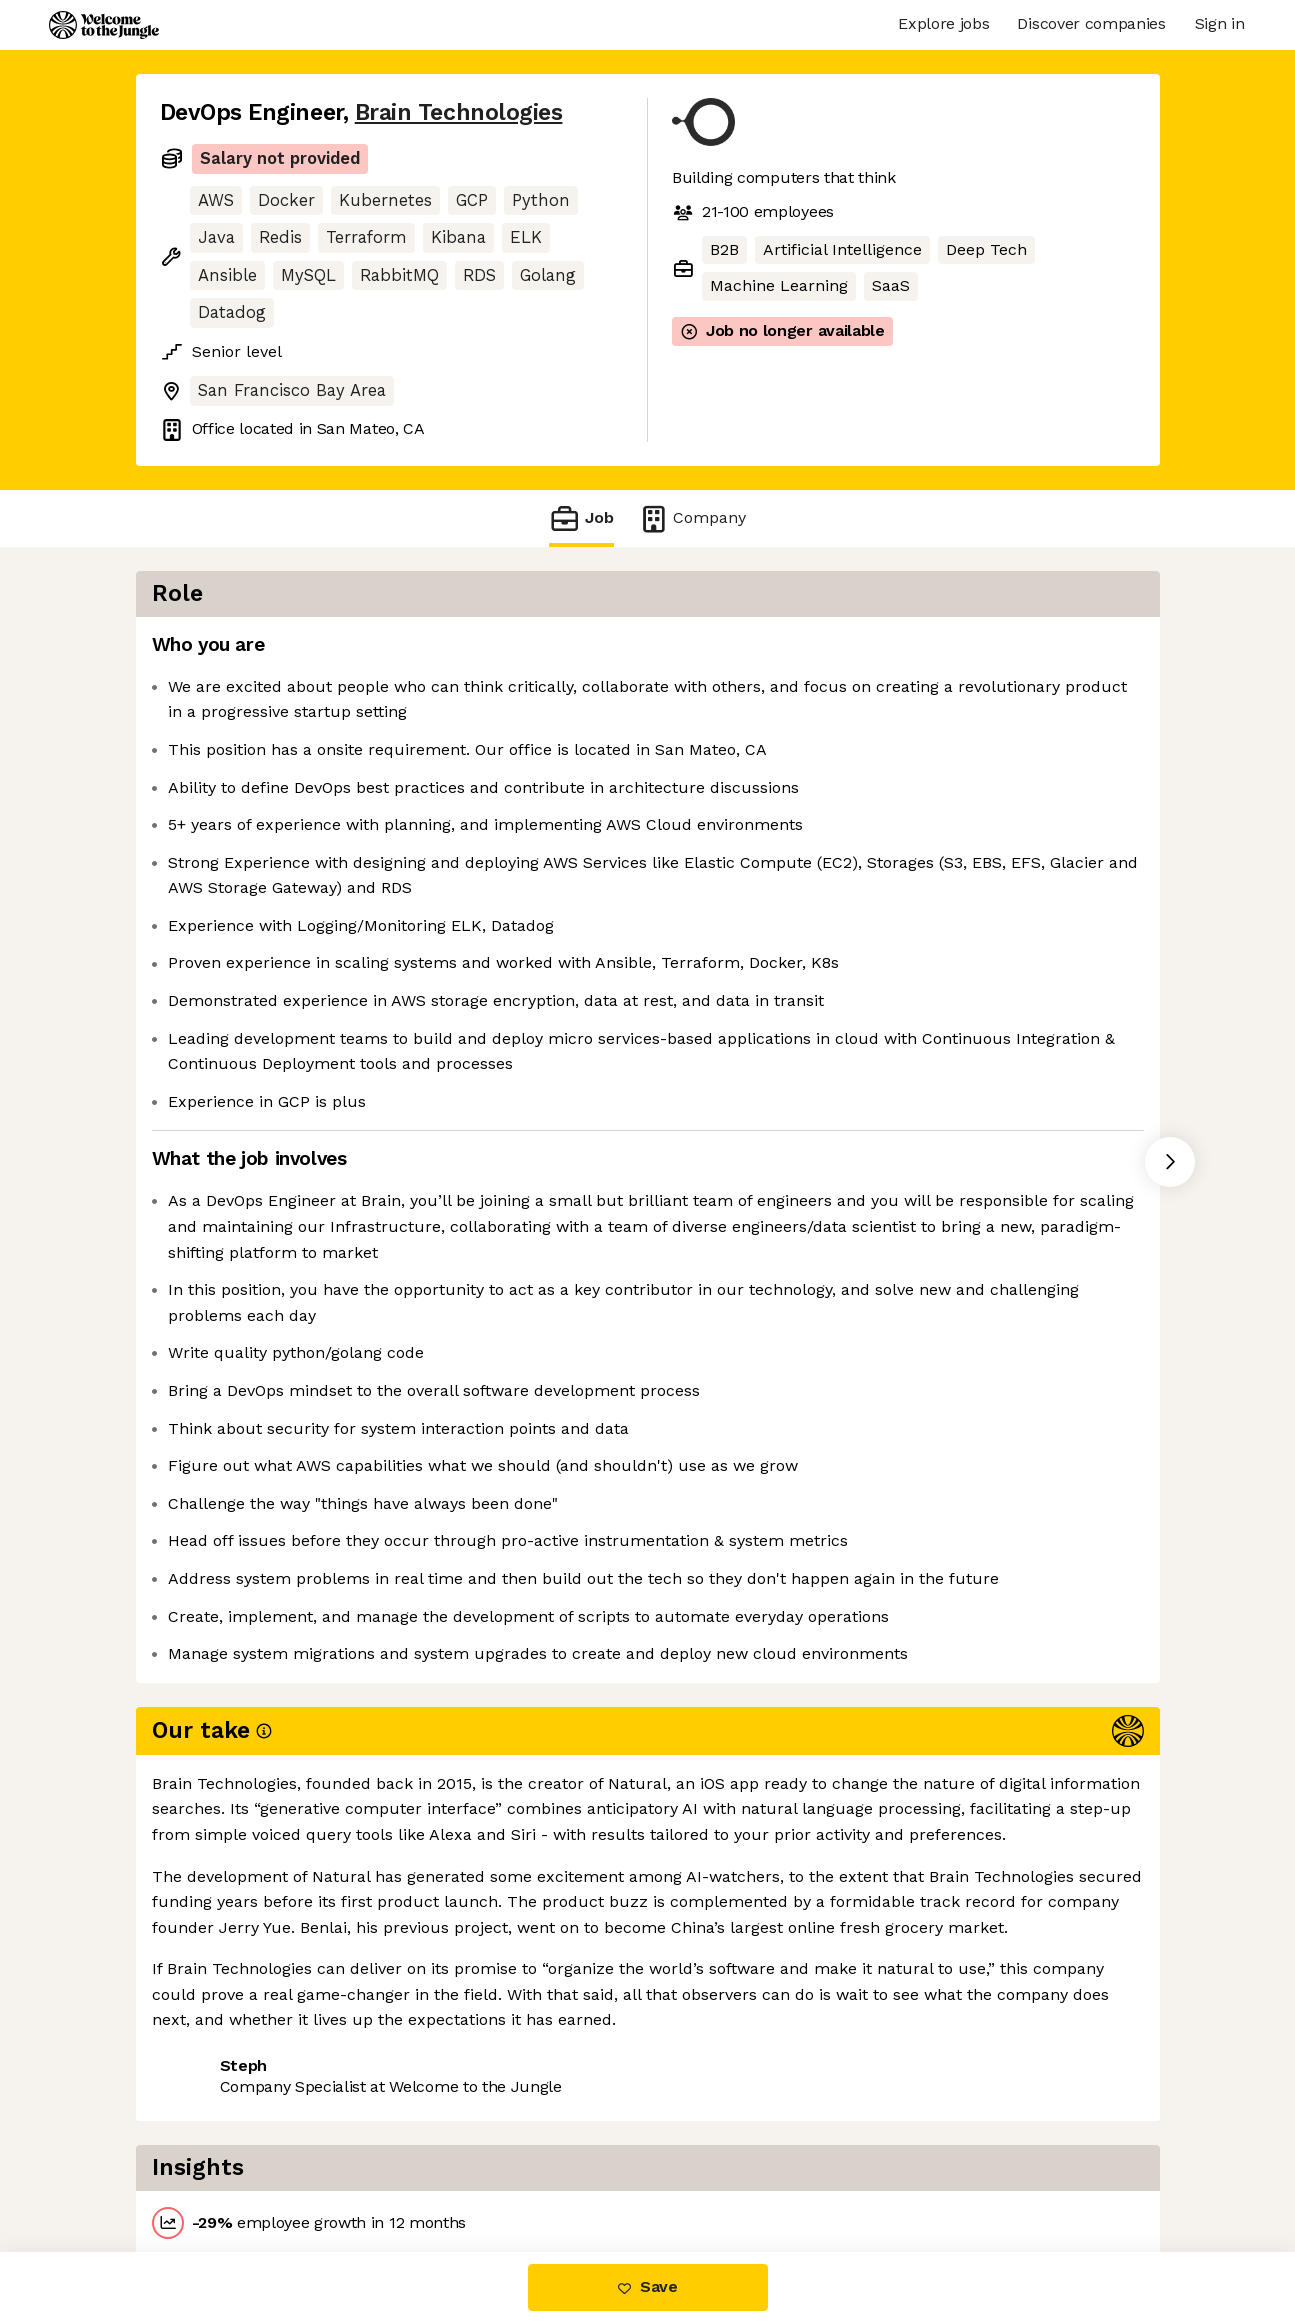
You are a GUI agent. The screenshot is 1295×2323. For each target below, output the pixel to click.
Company (692, 518)
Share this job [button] (215, 2167)
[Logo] (104, 25)
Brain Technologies (459, 112)
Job (581, 518)
